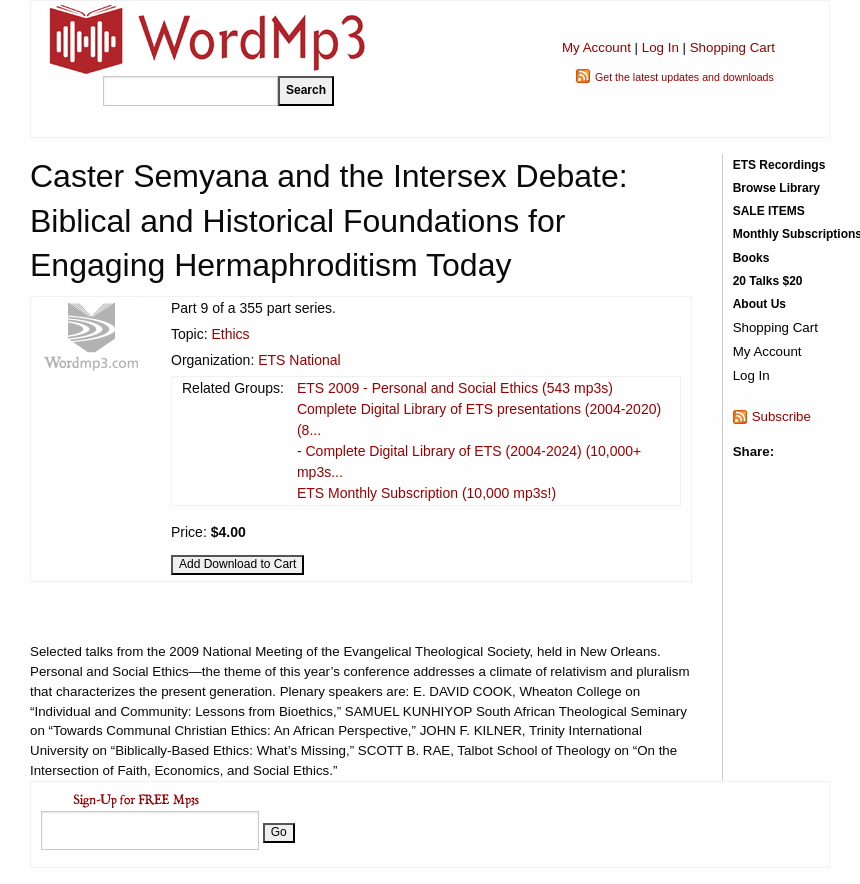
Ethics (230, 334)
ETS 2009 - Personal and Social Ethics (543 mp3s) (455, 388)
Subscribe (781, 416)
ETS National (299, 360)
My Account (596, 47)
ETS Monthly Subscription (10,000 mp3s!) (426, 493)
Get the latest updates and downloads (684, 77)
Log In (660, 47)
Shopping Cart (732, 47)
